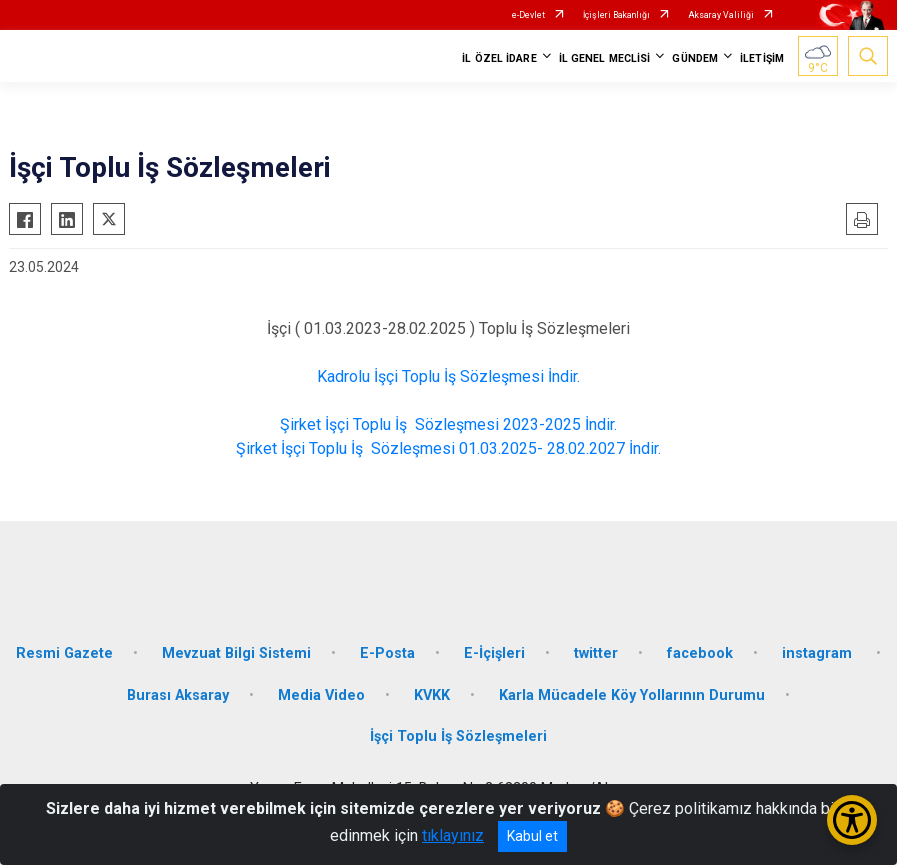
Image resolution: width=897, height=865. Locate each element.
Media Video (321, 695)
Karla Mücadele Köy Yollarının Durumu (632, 695)
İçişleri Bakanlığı (616, 15)
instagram (819, 653)
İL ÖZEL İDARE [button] (499, 58)
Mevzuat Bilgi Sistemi (236, 653)
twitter (596, 653)
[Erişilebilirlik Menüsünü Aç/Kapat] (852, 820)
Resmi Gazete (64, 653)
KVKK (432, 695)
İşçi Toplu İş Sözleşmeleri (458, 736)
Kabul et (532, 836)
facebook (700, 653)
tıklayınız (453, 835)
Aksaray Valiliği (721, 15)
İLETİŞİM (762, 58)
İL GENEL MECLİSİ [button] (605, 58)
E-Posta (387, 653)
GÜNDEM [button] (695, 58)
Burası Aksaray (178, 695)
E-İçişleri (494, 653)
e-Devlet (528, 15)
